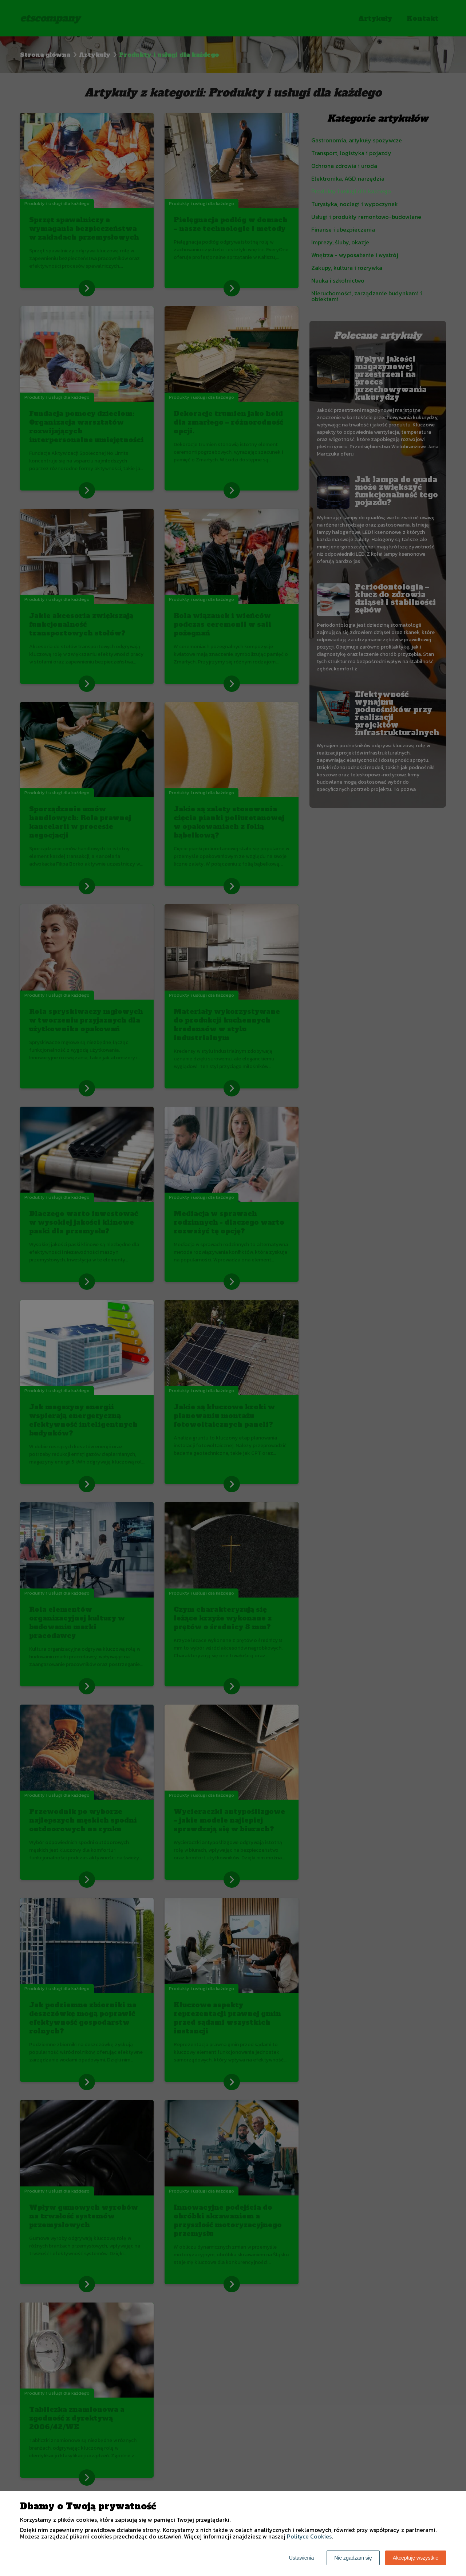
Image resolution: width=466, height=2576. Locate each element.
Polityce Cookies (309, 2536)
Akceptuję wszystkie (415, 2558)
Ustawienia (301, 2558)
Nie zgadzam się (353, 2558)
